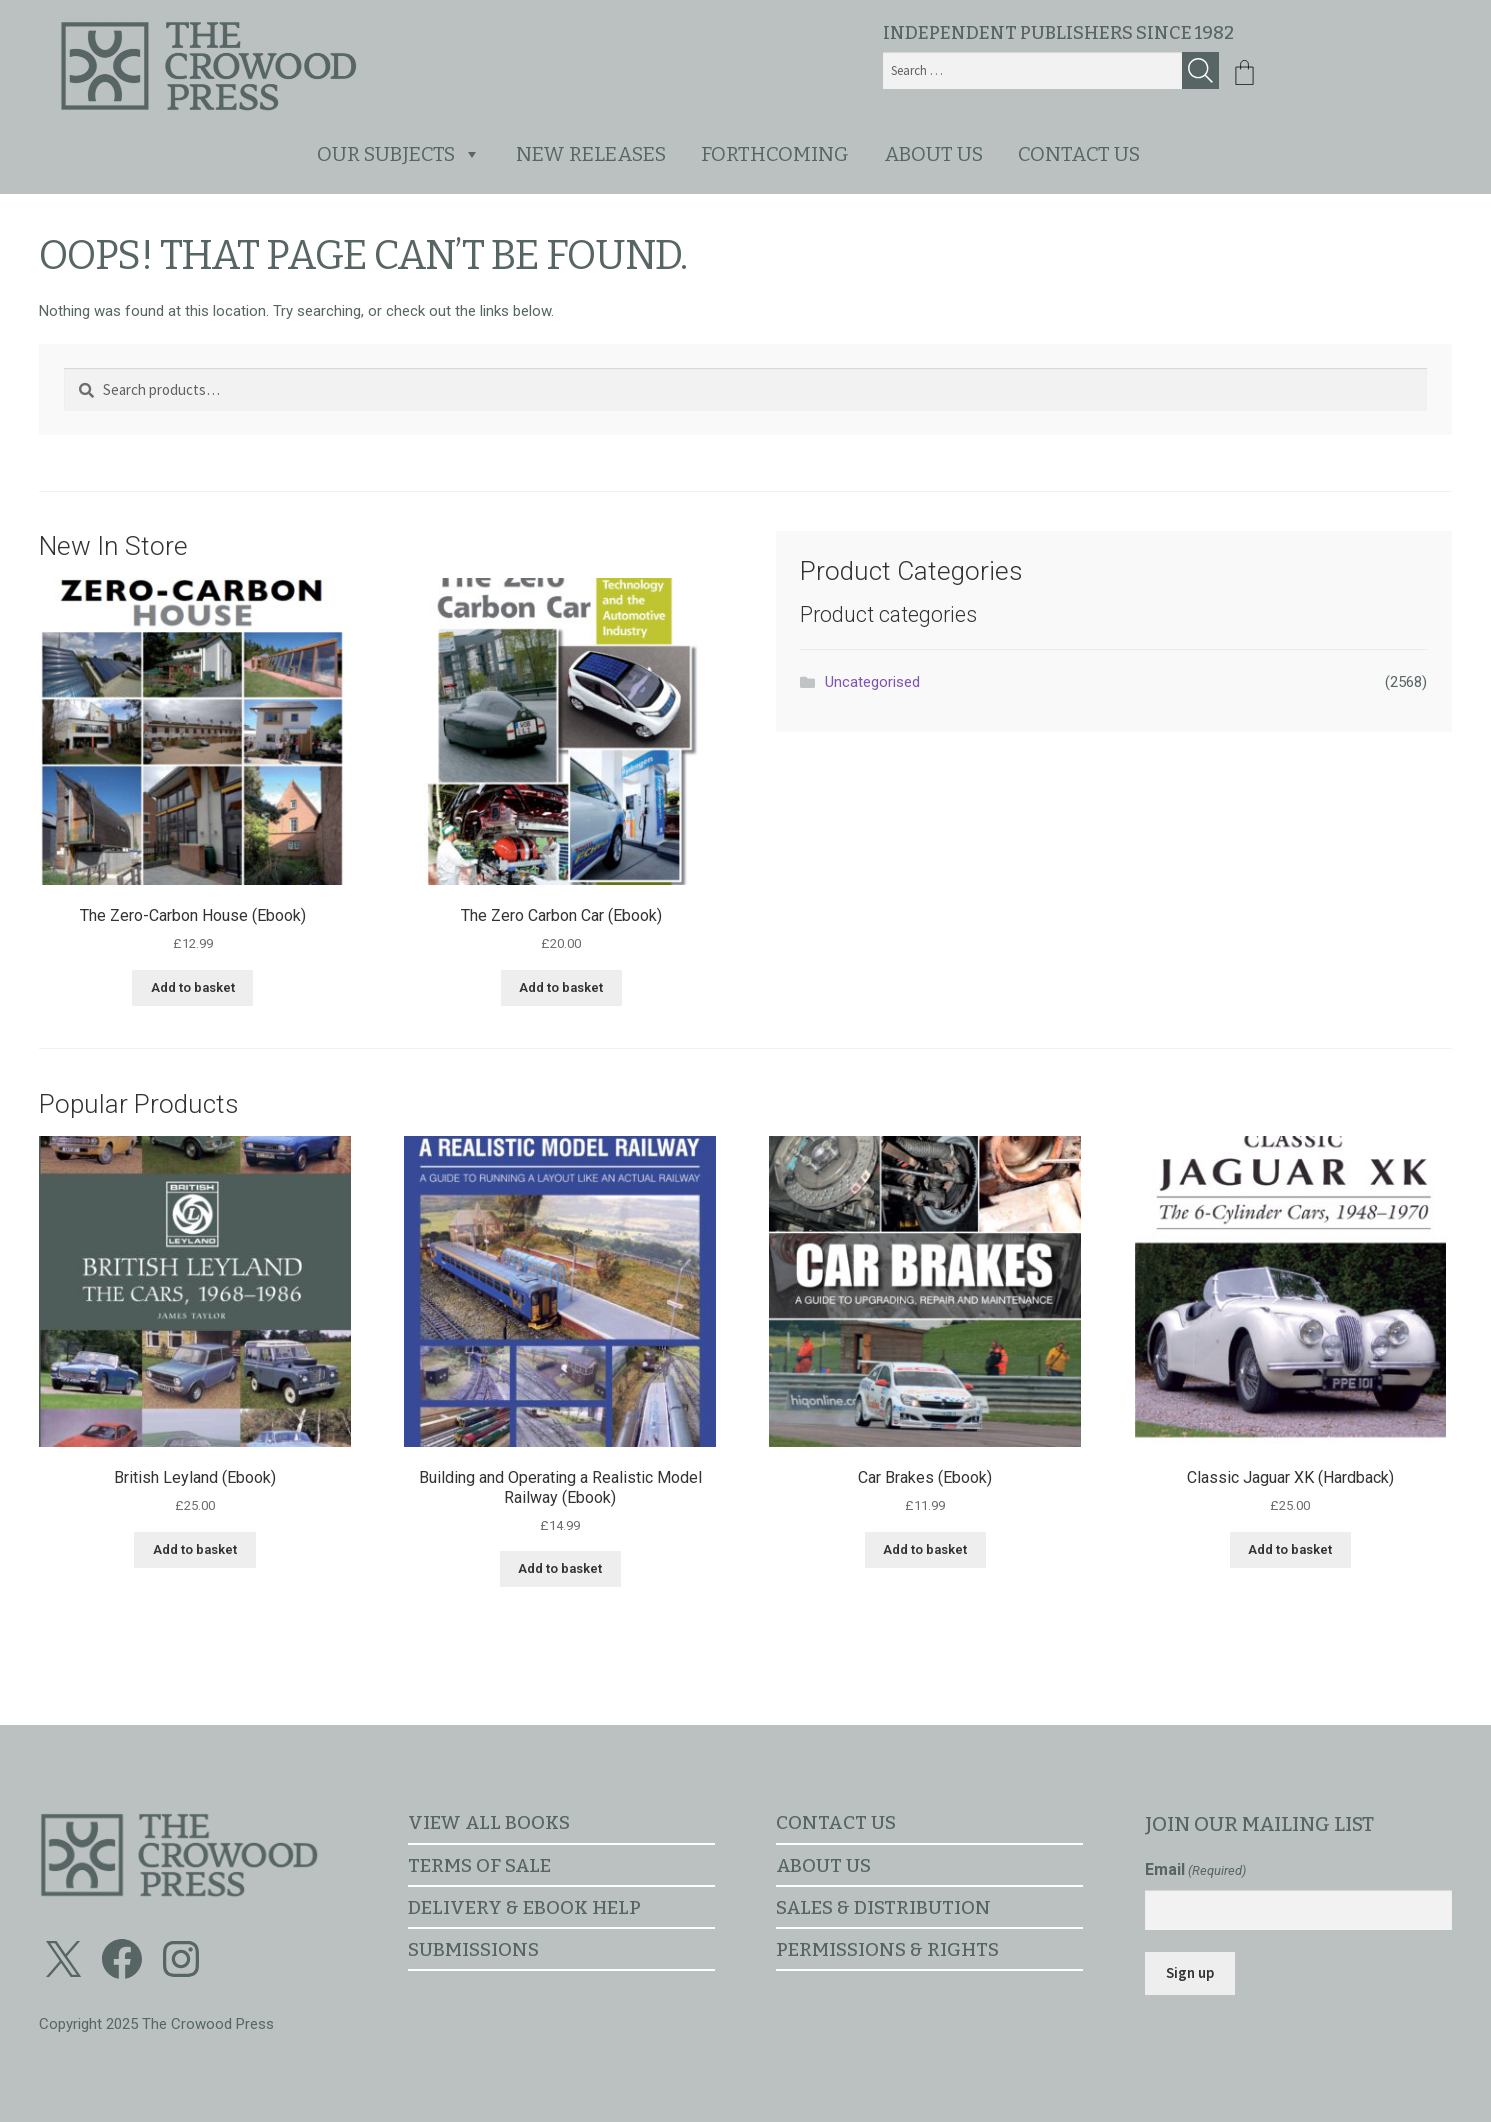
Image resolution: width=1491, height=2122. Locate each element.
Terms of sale (479, 1865)
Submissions (473, 1949)
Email (1195, 1870)
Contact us (1079, 154)
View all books (489, 1822)
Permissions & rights (887, 1949)
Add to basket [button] (193, 987)
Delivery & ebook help (524, 1907)
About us (933, 154)
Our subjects (399, 154)
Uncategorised (872, 682)
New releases (591, 154)
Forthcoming (775, 154)
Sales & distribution (883, 1907)
